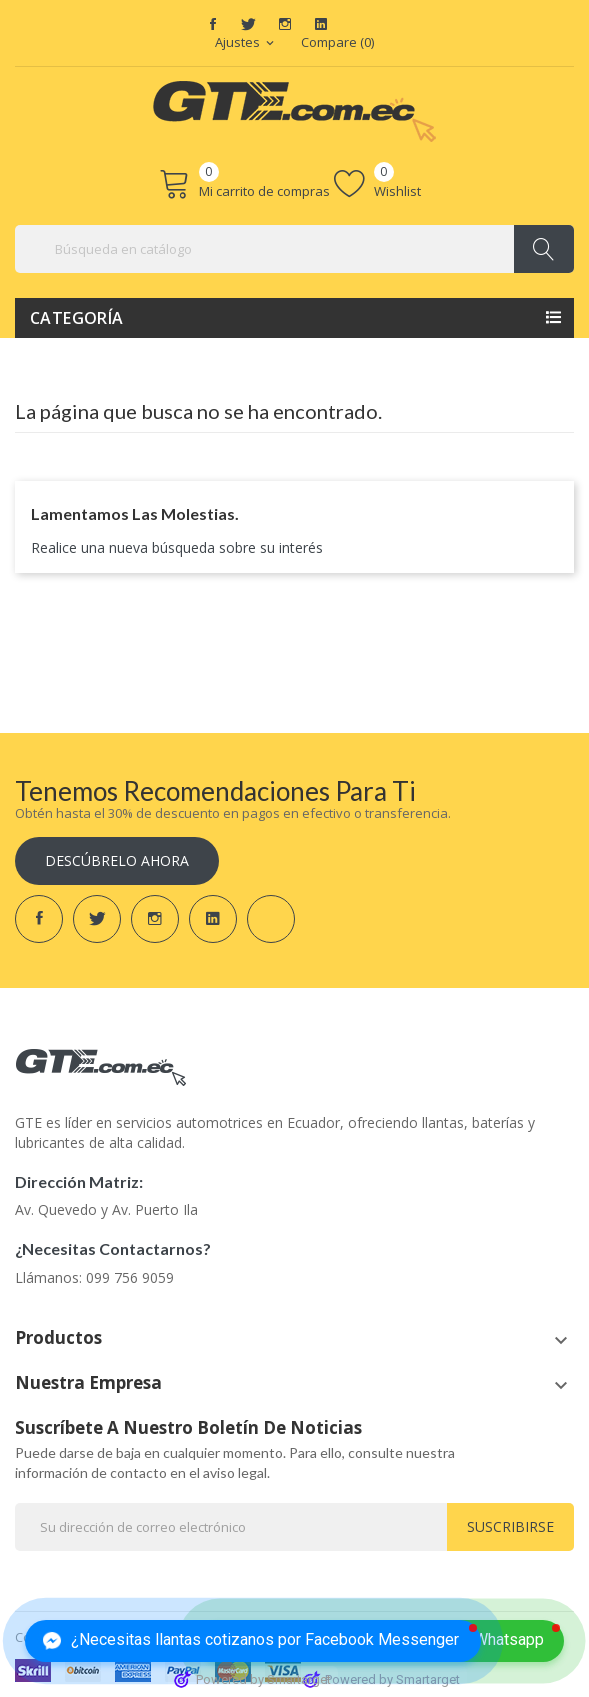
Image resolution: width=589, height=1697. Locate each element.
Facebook (213, 24)
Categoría (77, 318)
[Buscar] (294, 249)
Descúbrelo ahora (117, 860)
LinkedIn (321, 24)
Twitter (249, 24)
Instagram (285, 24)
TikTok (357, 24)
